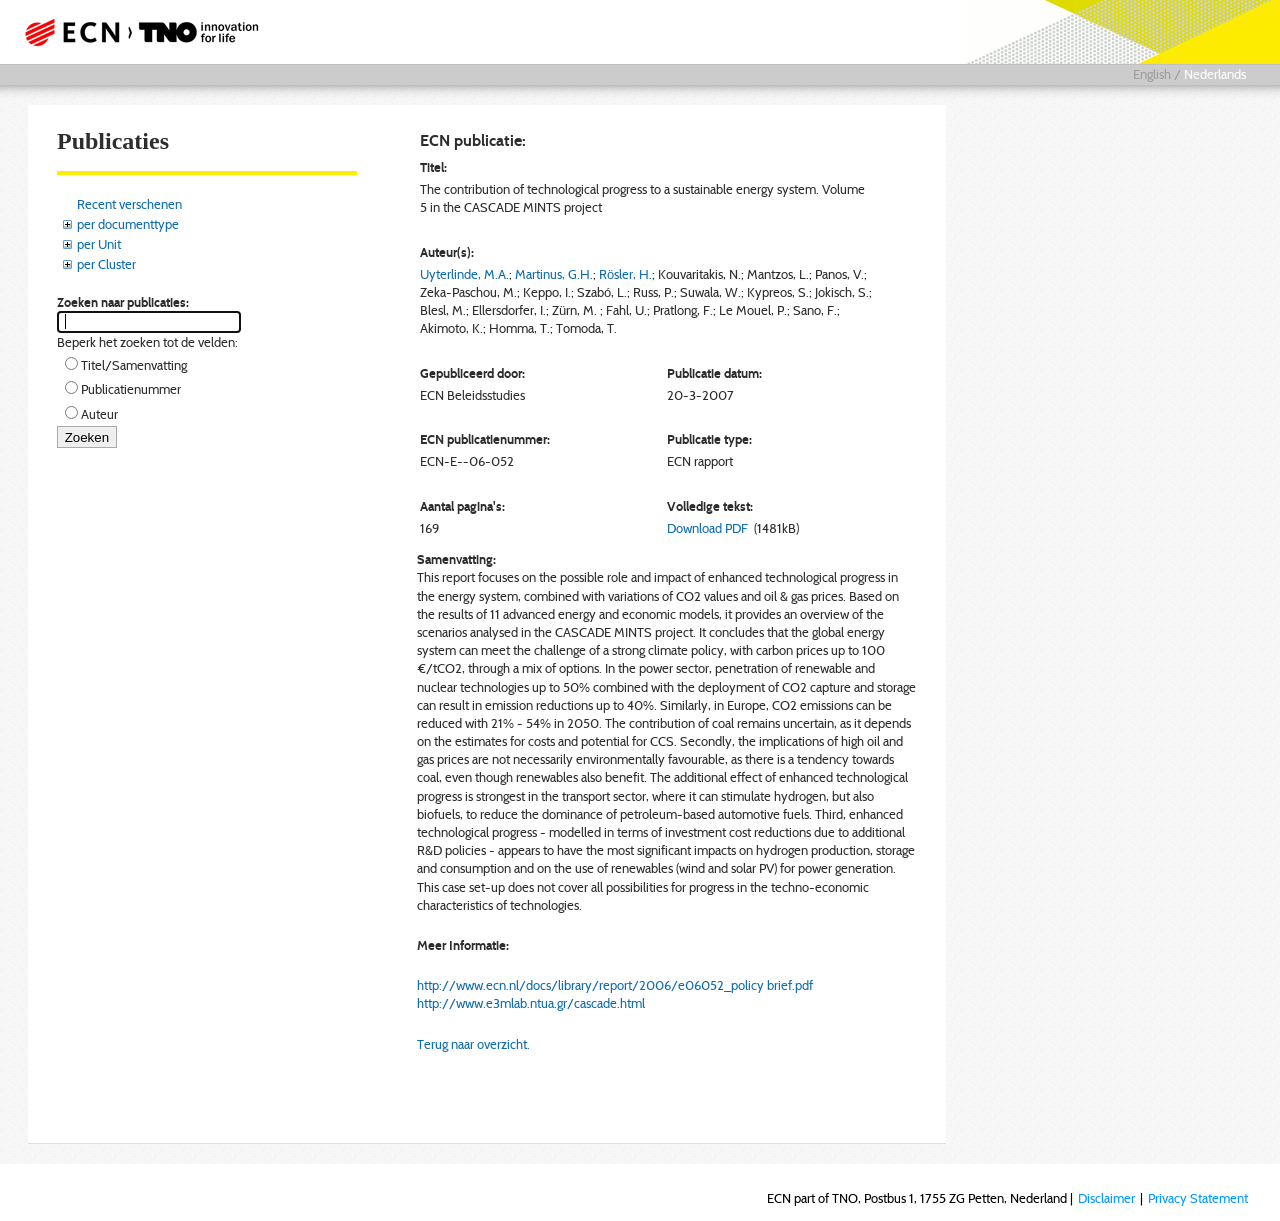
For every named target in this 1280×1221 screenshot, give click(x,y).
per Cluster (106, 264)
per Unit (99, 244)
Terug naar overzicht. (473, 1044)
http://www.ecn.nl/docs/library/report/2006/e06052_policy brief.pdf (615, 985)
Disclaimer (1106, 1198)
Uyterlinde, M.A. (464, 274)
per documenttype (128, 224)
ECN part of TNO (135, 32)
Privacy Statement (1198, 1198)
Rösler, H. (625, 274)
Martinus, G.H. (554, 274)
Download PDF (707, 528)
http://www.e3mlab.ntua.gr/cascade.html (531, 1003)
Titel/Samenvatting (134, 365)
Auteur (99, 414)
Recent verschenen (129, 204)
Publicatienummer (131, 389)
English (1152, 74)
